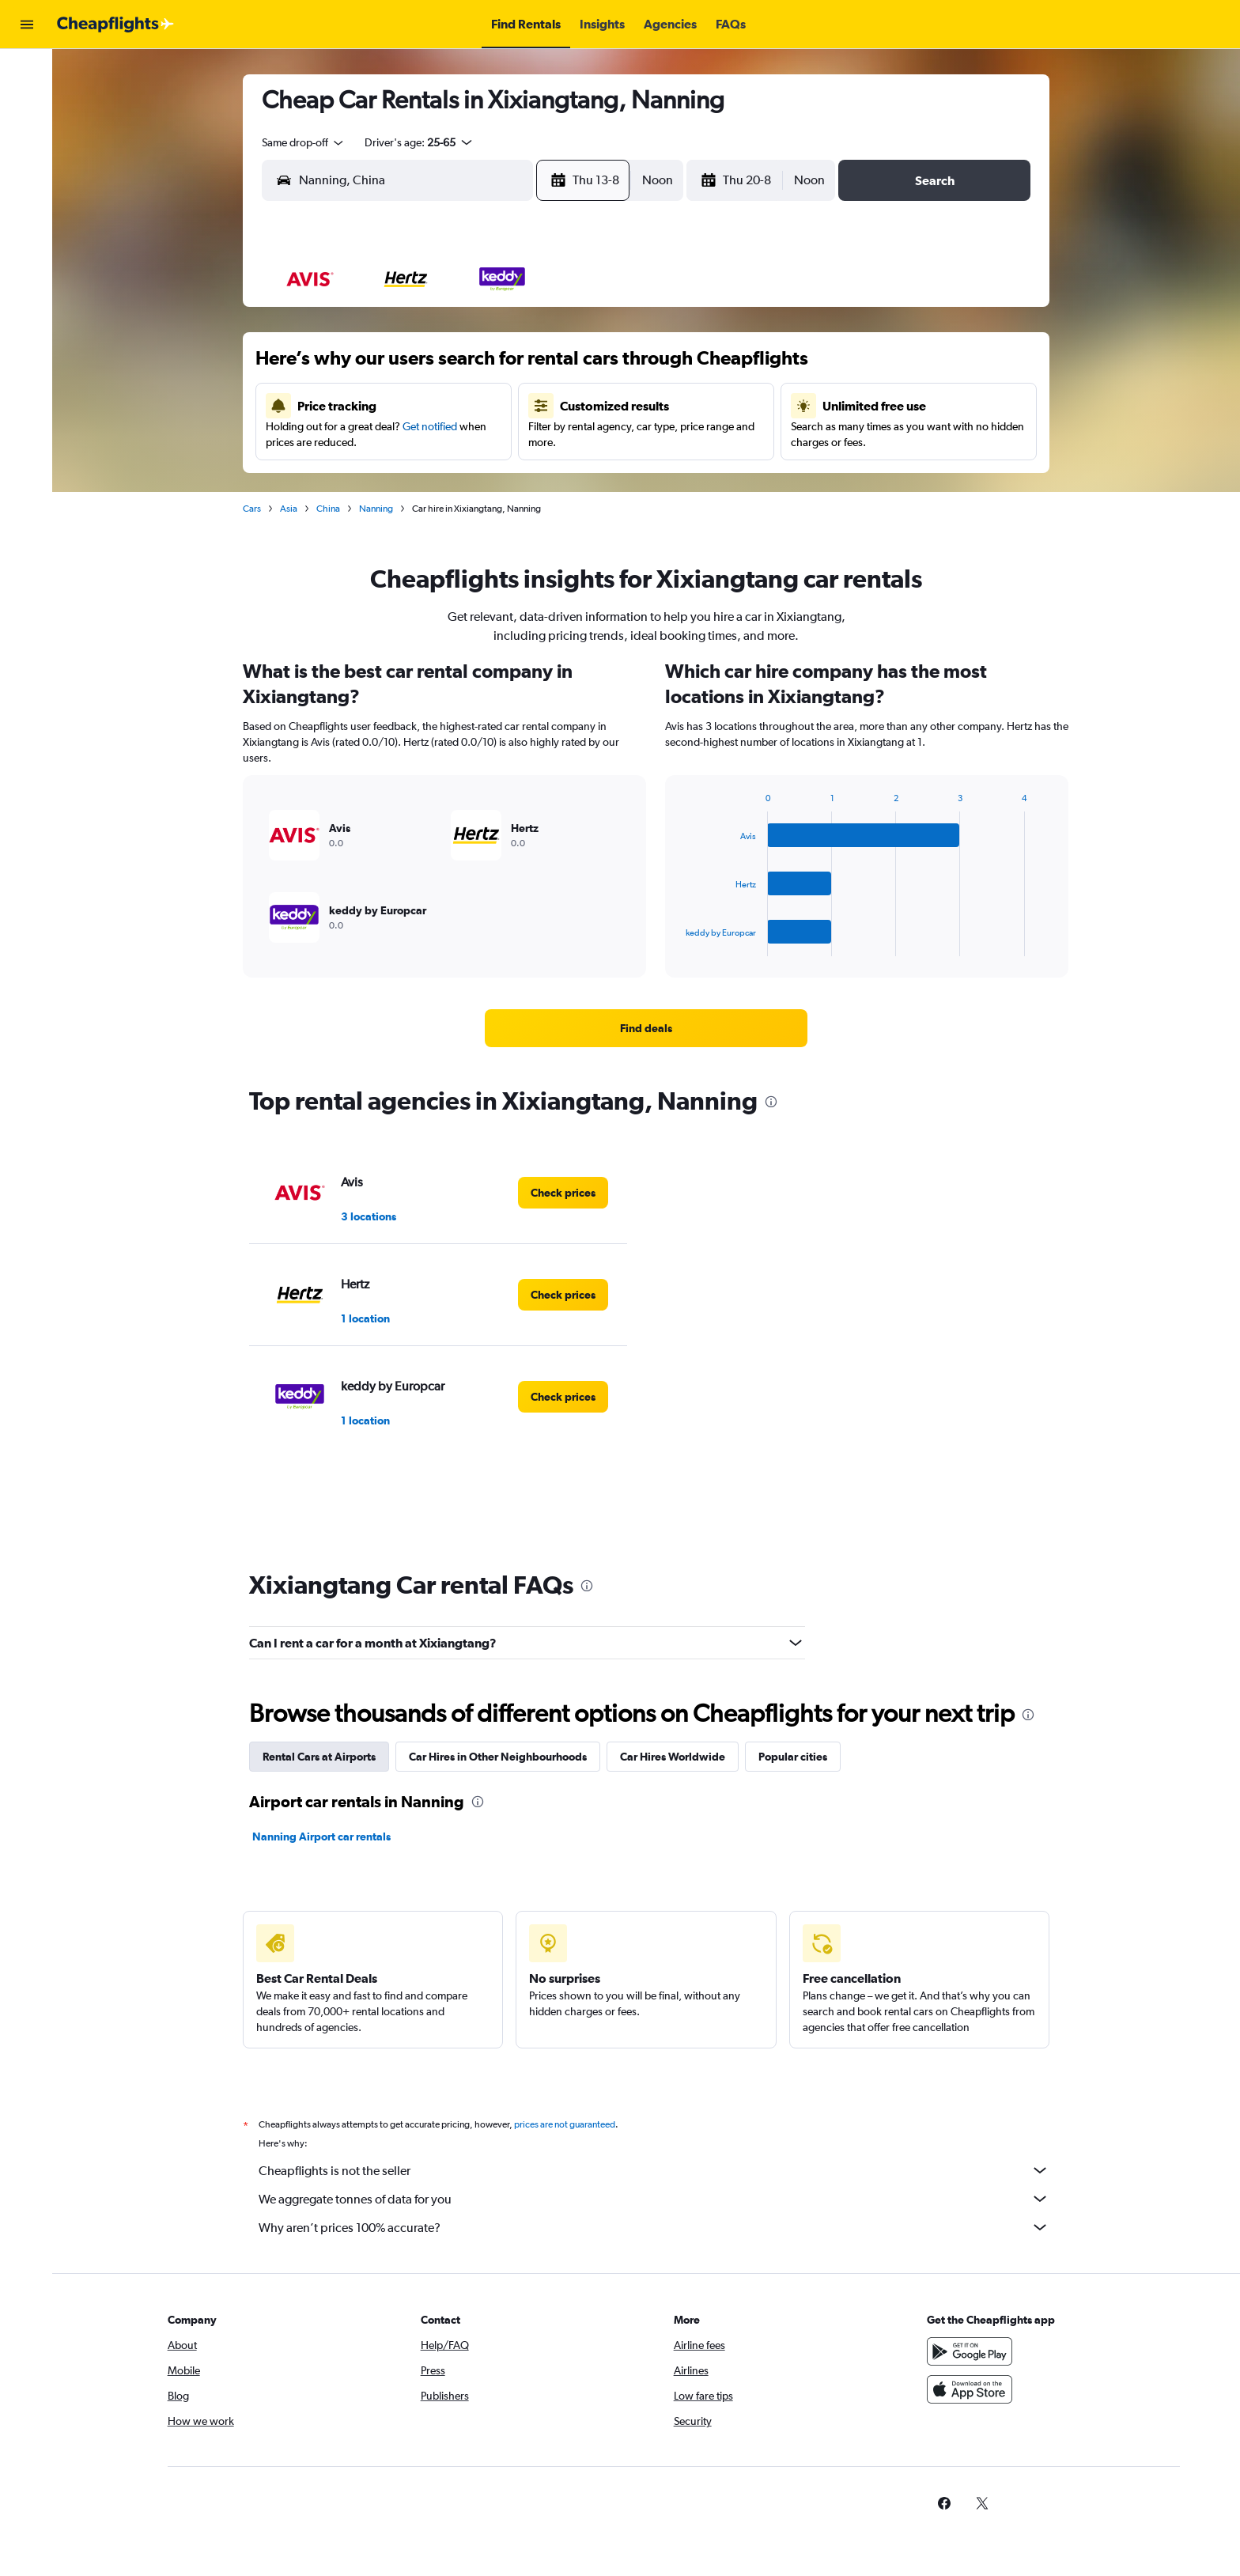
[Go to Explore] (26, 172)
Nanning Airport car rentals (323, 1836)
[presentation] (773, 1102)
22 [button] (594, 442)
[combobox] (305, 142)
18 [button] (442, 442)
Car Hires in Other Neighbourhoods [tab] (499, 1756)
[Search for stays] (26, 106)
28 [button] (556, 480)
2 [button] (366, 366)
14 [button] (556, 404)
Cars (253, 508)
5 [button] (480, 366)
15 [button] (594, 404)
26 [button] (480, 480)
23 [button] (366, 480)
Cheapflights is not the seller (655, 2170)
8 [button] (594, 366)
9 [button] (366, 404)
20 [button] (518, 442)
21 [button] (556, 442)
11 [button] (442, 404)
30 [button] (366, 518)
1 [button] (594, 328)
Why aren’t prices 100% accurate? (655, 2227)
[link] (647, 1028)
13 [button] (518, 404)
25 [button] (442, 480)
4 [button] (442, 366)
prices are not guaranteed (566, 2124)
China (330, 508)
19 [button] (480, 442)
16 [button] (366, 442)
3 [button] (404, 366)
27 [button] (518, 480)
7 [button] (556, 366)
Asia (290, 508)
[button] (26, 24)
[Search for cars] (26, 139)
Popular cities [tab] (794, 1756)
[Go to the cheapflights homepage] (115, 24)
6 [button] (518, 366)
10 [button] (404, 404)
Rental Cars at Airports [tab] (320, 1756)
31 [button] (404, 518)
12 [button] (480, 404)
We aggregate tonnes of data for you (655, 2198)
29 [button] (594, 480)
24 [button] (404, 480)
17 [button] (404, 442)
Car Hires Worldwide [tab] (674, 1756)
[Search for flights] (26, 73)
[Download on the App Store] (970, 2389)
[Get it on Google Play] (970, 2351)
